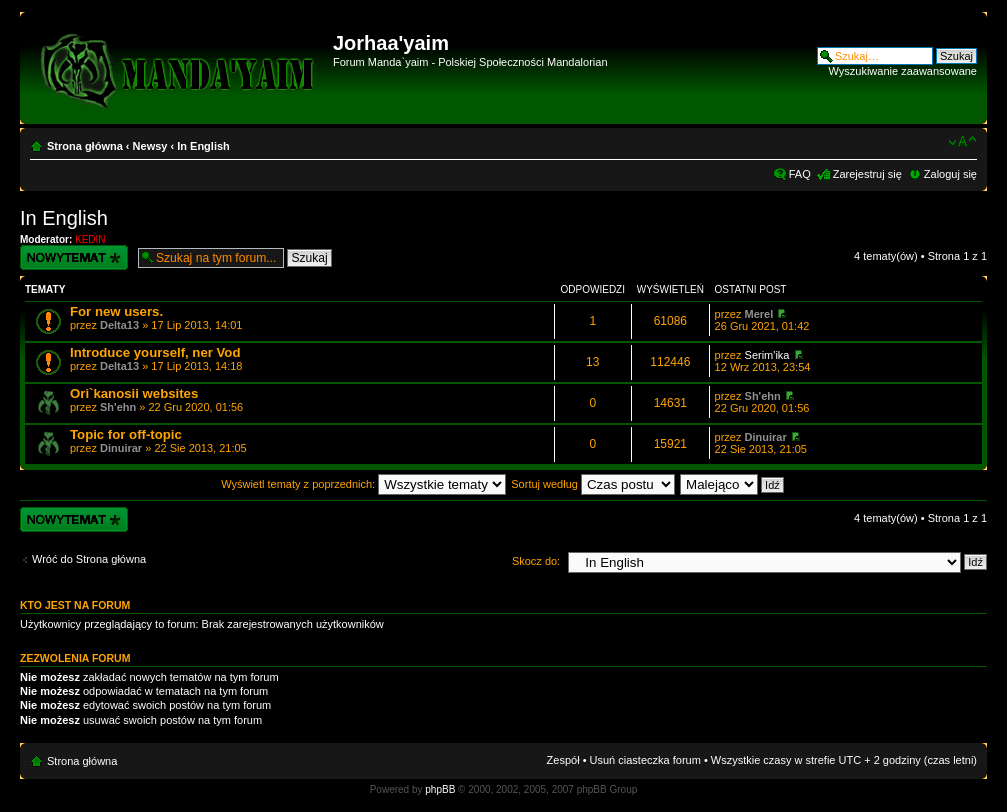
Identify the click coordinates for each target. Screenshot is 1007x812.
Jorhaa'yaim (391, 43)
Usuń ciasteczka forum (645, 760)
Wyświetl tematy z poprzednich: (363, 484)
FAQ (800, 174)
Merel (759, 314)
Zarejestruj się (867, 174)
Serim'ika (767, 355)
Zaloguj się (950, 174)
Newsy (150, 146)
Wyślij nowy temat (74, 257)
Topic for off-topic (126, 434)
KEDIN (90, 239)
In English (203, 146)
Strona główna (85, 146)
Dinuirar (121, 448)
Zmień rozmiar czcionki (962, 142)
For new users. (116, 311)
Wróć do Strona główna (89, 559)
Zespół (563, 760)
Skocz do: (536, 561)
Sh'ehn (118, 407)
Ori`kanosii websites (134, 393)
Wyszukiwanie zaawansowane (903, 71)
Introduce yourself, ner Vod (155, 352)
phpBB (440, 789)
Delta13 (119, 325)
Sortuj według (593, 484)
